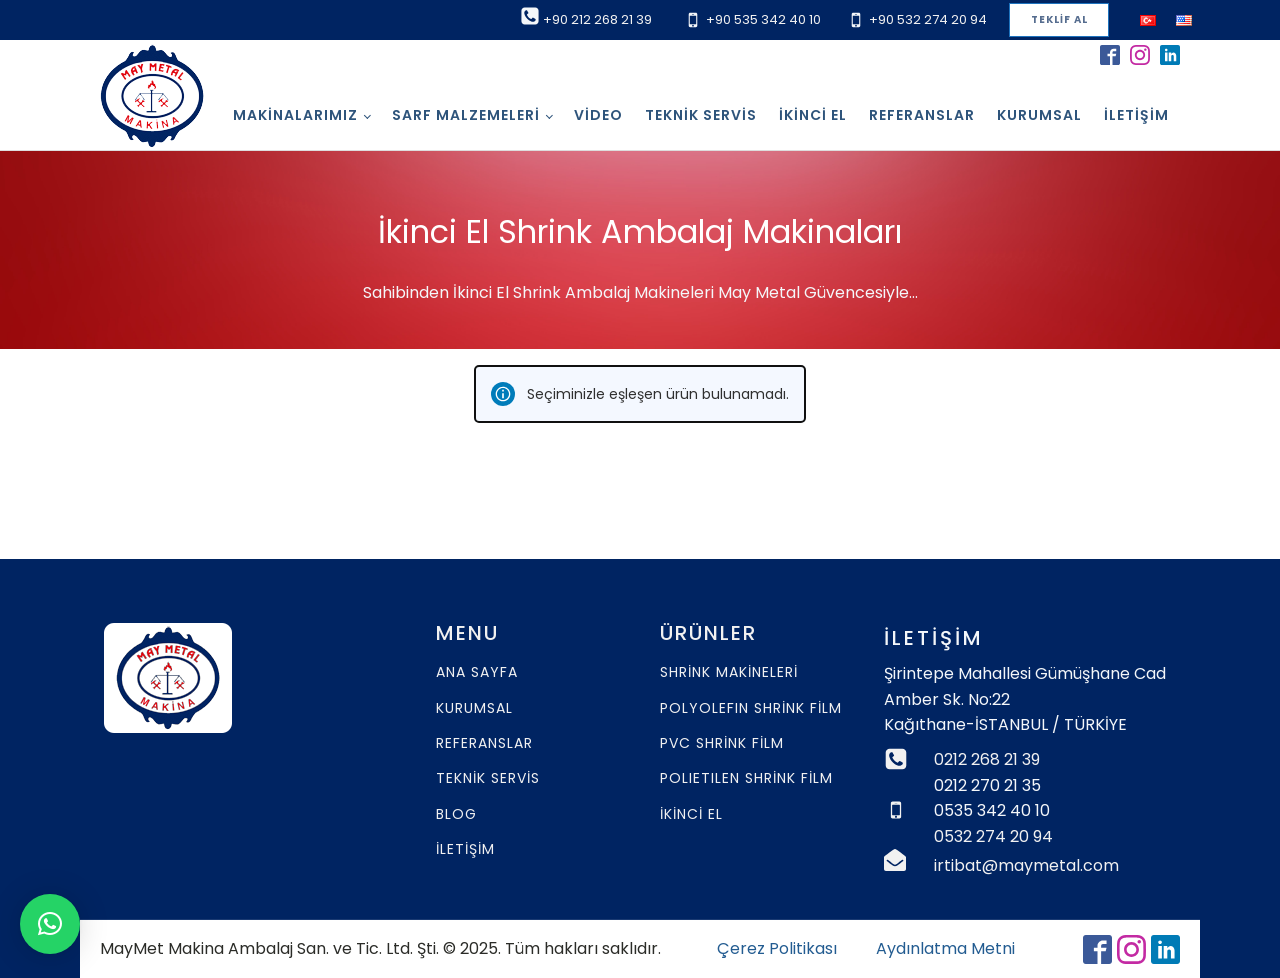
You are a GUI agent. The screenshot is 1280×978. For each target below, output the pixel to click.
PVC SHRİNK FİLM (722, 743)
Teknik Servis (701, 115)
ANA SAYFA (477, 672)
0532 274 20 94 (993, 836)
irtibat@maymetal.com (1026, 865)
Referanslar (922, 115)
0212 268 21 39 (987, 759)
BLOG (456, 814)
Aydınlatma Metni (945, 948)
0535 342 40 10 (992, 810)
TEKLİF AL (1059, 19)
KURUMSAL (474, 708)
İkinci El (813, 115)
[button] (50, 924)
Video (598, 115)
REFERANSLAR (484, 743)
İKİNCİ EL (691, 814)
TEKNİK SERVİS (488, 778)
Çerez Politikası (777, 948)
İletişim (1136, 115)
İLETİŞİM (465, 849)
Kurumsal (1039, 115)
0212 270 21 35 (987, 785)
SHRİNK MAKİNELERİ (729, 672)
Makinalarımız (295, 115)
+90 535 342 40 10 (763, 19)
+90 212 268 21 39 (597, 19)
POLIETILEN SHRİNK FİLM (746, 778)
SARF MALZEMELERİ (466, 115)
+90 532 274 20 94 (928, 19)
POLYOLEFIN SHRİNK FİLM (751, 708)
